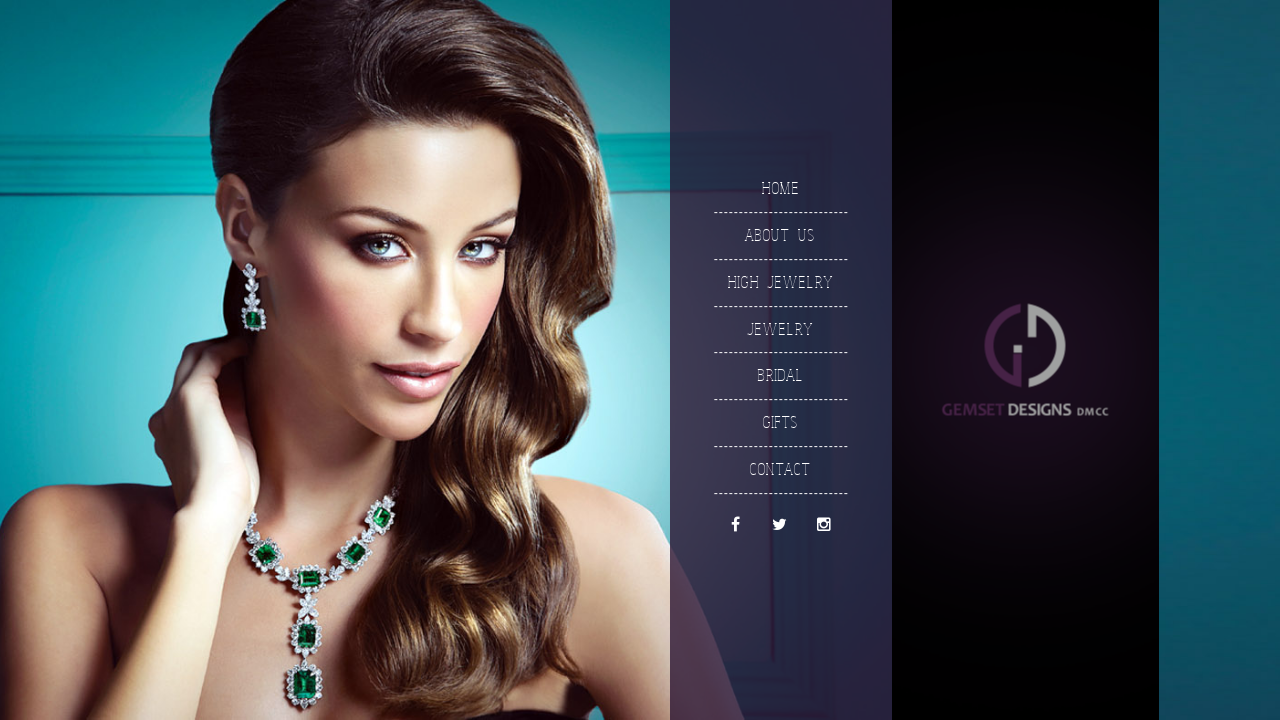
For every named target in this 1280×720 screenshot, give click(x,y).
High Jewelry (780, 281)
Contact (779, 468)
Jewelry (780, 328)
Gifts (780, 421)
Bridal (780, 375)
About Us (779, 234)
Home (780, 187)
